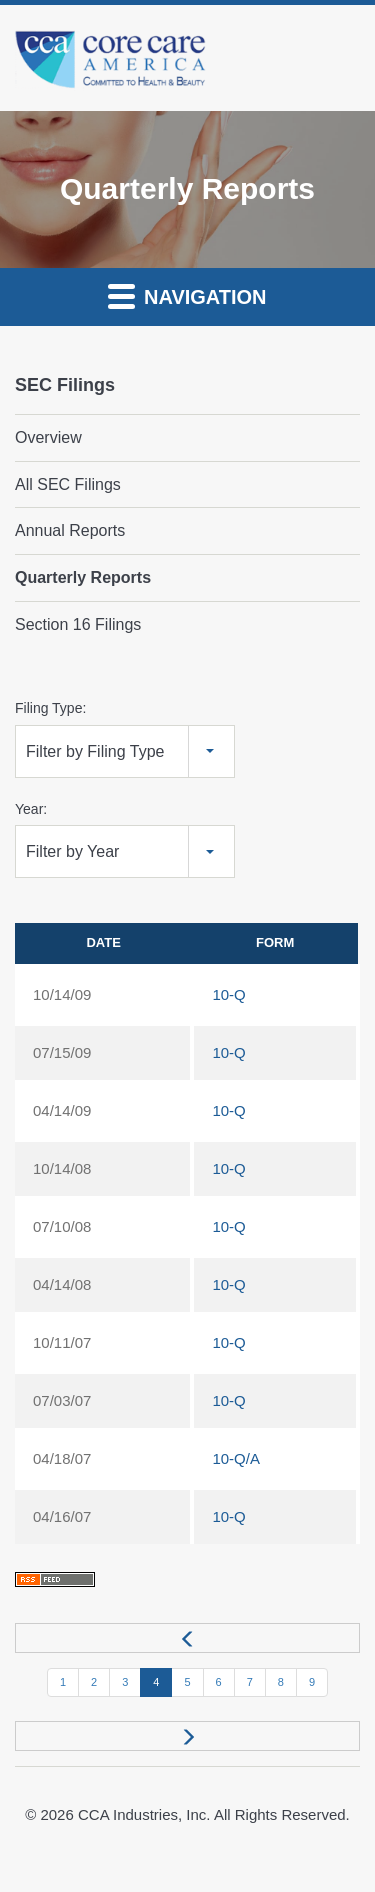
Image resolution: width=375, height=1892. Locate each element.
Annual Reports (70, 530)
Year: (31, 809)
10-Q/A (236, 1458)
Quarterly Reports (83, 577)
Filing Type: (50, 708)
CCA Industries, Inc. (144, 1814)
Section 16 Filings (78, 624)
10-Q (228, 994)
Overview (48, 437)
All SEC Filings (68, 484)
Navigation (187, 295)
